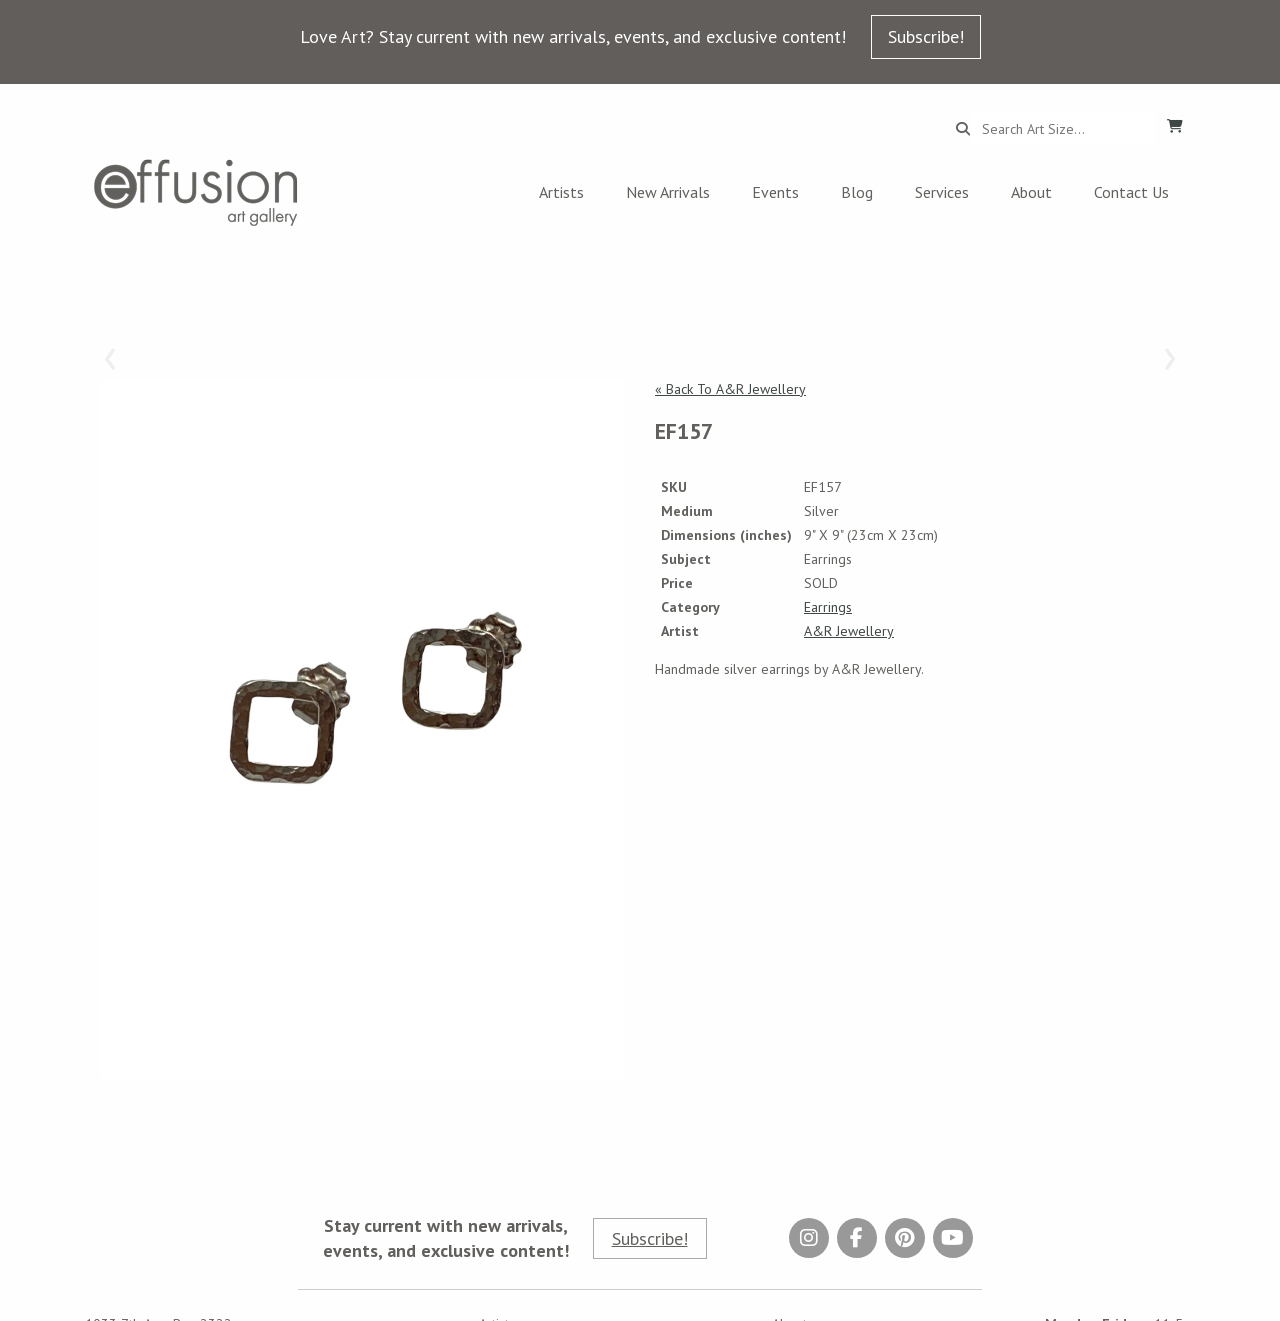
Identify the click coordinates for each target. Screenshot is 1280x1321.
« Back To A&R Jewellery (730, 389)
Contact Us (1131, 192)
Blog (857, 192)
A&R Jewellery (849, 631)
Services (942, 192)
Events (775, 192)
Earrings (828, 607)
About (1031, 192)
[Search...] (1062, 129)
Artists (561, 192)
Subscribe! (926, 36)
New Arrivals (668, 192)
